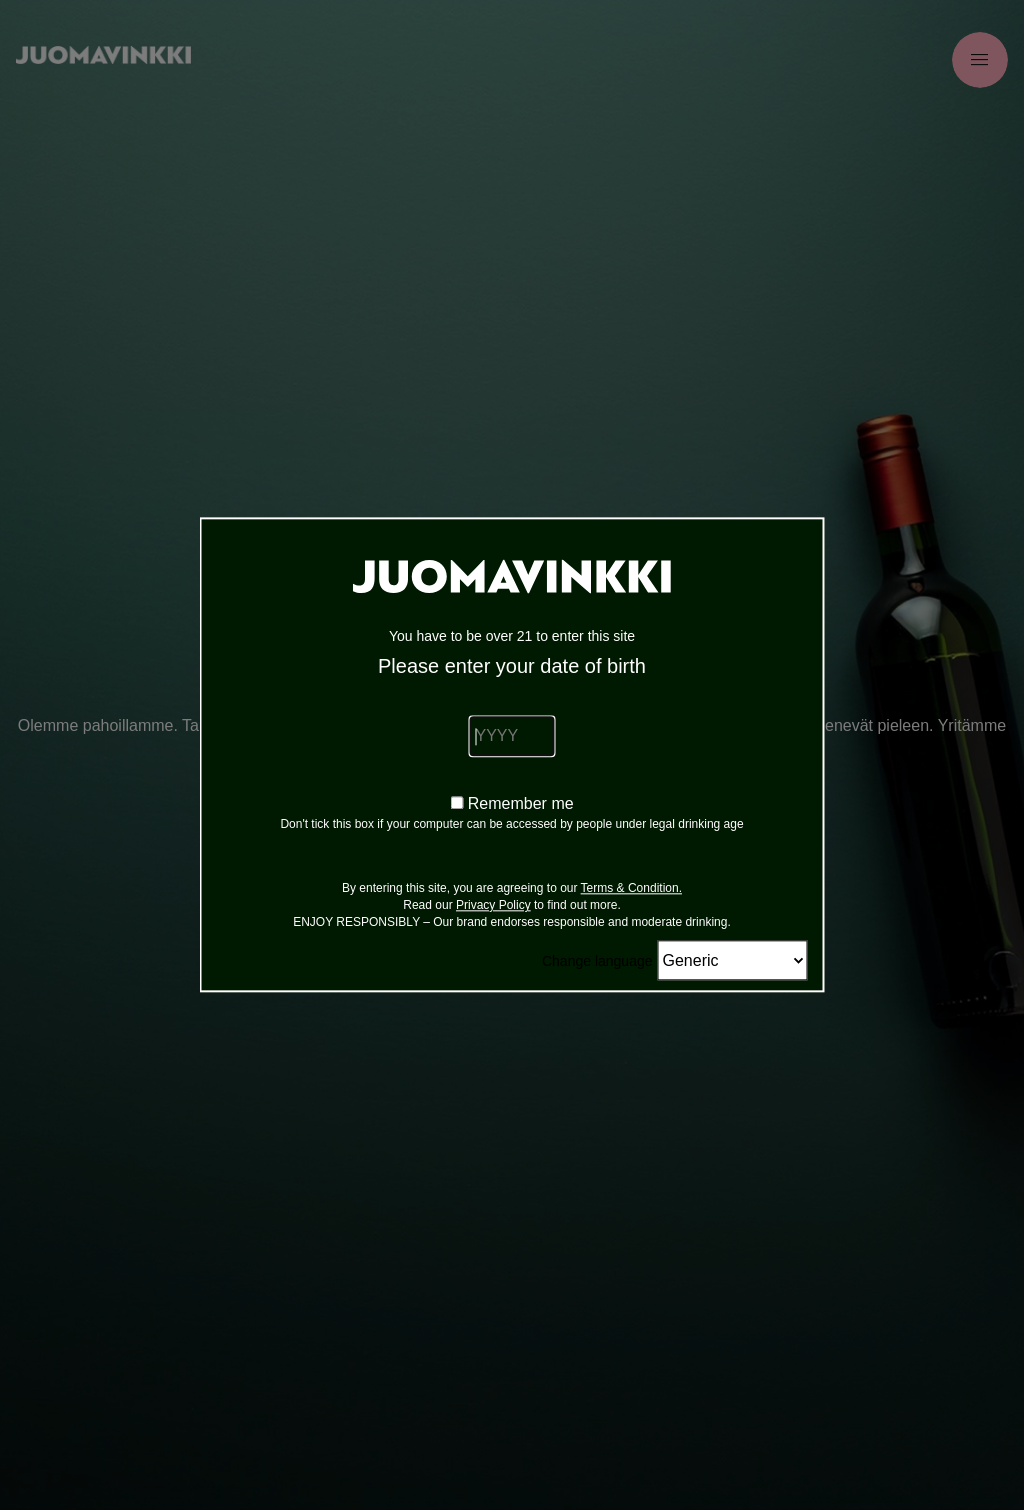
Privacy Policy (493, 906)
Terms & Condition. (631, 889)
